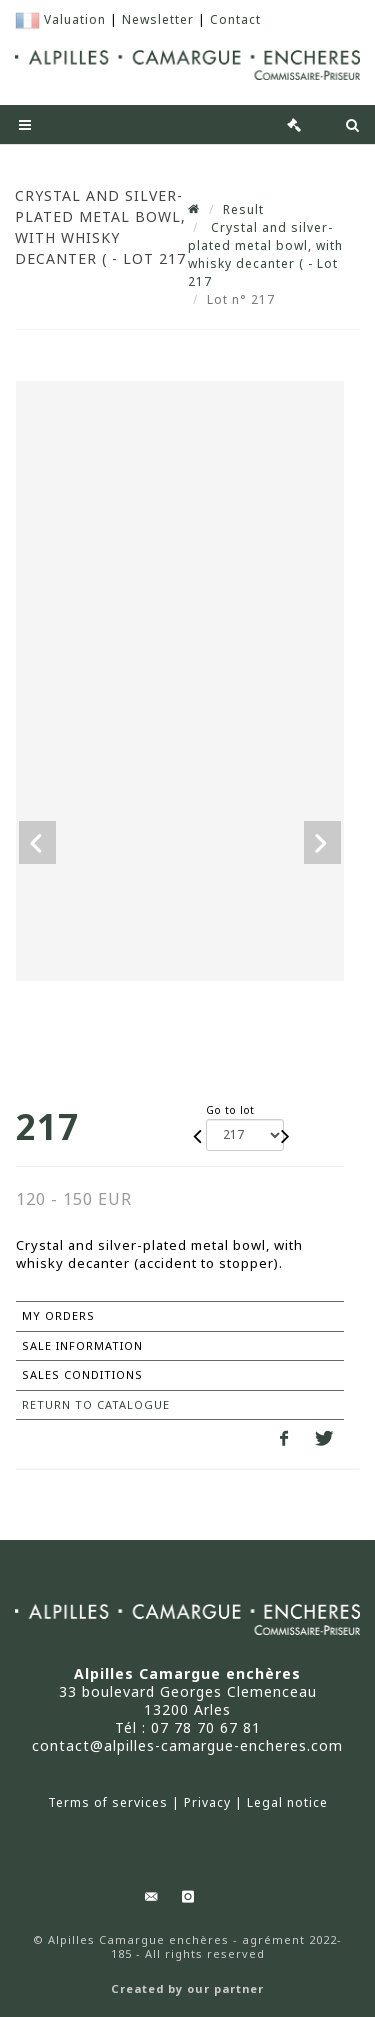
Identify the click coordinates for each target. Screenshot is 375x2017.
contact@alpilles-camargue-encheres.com (187, 1745)
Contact (235, 19)
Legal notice (287, 1803)
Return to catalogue (96, 1404)
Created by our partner (187, 1989)
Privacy (207, 1803)
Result (243, 209)
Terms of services (108, 1803)
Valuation (75, 19)
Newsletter (158, 19)
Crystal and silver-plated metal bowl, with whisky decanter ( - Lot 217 (265, 254)
